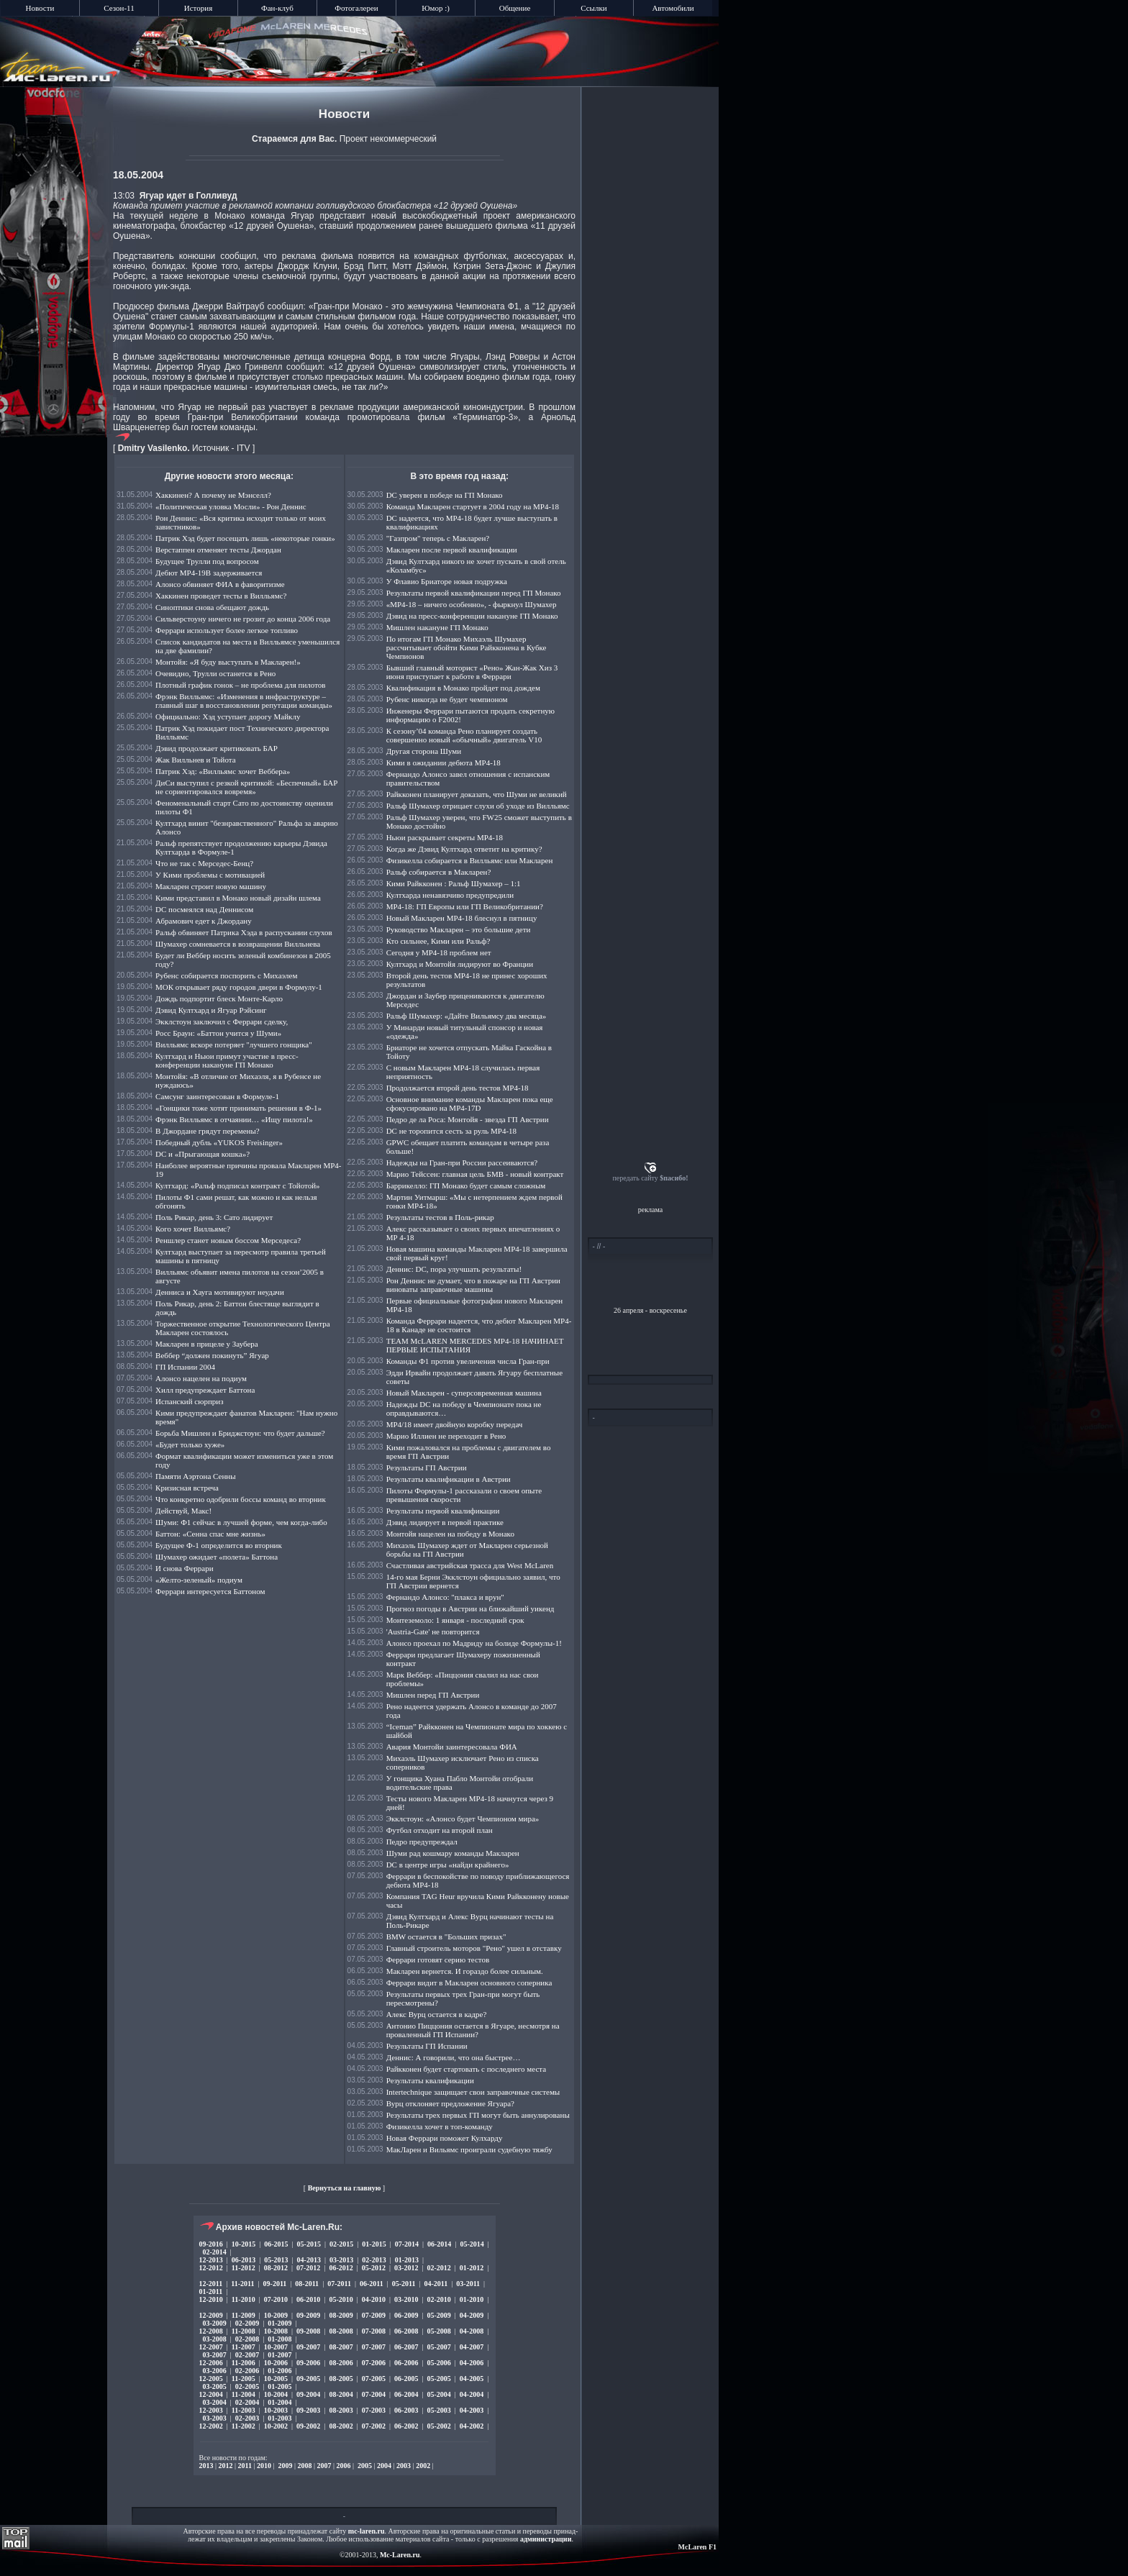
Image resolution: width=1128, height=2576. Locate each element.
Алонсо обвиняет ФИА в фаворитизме (220, 584)
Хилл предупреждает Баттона (205, 1389)
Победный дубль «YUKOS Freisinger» (219, 1142)
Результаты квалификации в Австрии (448, 1479)
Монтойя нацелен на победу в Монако (450, 1533)
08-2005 (340, 2378)
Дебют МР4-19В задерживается (208, 572)
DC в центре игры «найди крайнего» (447, 1864)
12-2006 (211, 2363)
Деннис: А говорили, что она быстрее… (453, 2057)
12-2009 (211, 2315)
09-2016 (211, 2244)
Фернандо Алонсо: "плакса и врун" (445, 1597)
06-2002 (406, 2426)
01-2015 (374, 2244)
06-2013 (243, 2260)
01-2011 (211, 2291)
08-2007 (340, 2347)
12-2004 (211, 2394)
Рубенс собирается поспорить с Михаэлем (226, 975)
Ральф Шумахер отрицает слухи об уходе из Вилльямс (478, 805)
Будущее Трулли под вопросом (207, 561)
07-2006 (374, 2363)
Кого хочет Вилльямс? (192, 1228)
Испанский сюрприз (189, 1401)
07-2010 (276, 2299)
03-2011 (468, 2284)
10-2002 (276, 2426)
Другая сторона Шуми (423, 751)
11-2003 (243, 2410)
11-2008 (243, 2331)
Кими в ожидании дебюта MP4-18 (443, 762)
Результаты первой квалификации (443, 1510)
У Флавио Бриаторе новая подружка (446, 581)
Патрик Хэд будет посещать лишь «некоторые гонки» (245, 538)
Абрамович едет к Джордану (203, 920)
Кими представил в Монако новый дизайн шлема (238, 897)
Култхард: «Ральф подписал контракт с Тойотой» (237, 1185)
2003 (403, 2466)
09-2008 (308, 2331)
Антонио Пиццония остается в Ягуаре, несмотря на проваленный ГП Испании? (473, 2030)
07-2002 (374, 2426)
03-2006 (215, 2371)
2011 (245, 2466)
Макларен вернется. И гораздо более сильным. (464, 1971)
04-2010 (374, 2299)
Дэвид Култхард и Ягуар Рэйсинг (211, 1010)
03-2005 (215, 2386)
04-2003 (471, 2410)
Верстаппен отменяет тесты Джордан (218, 549)
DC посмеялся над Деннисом (204, 909)
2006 (344, 2466)
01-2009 (279, 2323)
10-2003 (276, 2410)
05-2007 (438, 2347)
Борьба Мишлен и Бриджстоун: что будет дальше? (240, 1433)
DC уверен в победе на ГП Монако (444, 495)
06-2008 (406, 2331)
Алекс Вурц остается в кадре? (436, 2014)
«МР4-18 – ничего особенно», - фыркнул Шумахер (471, 604)
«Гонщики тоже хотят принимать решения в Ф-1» (238, 1107)
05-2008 (438, 2331)
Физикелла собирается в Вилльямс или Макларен (469, 860)
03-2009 (215, 2323)
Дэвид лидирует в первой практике (445, 1522)
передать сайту (650, 1178)
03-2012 (406, 2268)
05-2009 (438, 2315)
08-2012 (276, 2268)
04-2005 (471, 2378)
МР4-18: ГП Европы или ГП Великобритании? (464, 906)
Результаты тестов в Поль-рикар (440, 1217)
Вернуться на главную (344, 2188)
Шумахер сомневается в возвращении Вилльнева (237, 943)
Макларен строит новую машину (210, 886)
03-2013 (341, 2260)
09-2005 (308, 2378)
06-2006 (406, 2363)
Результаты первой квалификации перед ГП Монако (473, 592)
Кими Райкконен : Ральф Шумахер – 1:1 (453, 883)
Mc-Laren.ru (400, 2555)
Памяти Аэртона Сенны (195, 1476)
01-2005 (279, 2386)
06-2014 (439, 2244)
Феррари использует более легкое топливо (226, 630)
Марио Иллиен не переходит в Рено (446, 1436)
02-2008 (247, 2339)
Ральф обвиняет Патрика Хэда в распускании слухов (243, 932)
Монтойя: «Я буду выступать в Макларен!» (228, 661)
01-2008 (279, 2339)
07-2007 (374, 2347)
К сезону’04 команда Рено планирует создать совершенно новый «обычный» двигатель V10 (464, 735)
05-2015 (309, 2244)
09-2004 (308, 2394)
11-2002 (243, 2426)
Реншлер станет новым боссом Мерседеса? (228, 1240)
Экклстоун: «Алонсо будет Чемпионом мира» (463, 1818)
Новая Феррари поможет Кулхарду (444, 2138)
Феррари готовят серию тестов (437, 1959)
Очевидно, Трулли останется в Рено (215, 673)
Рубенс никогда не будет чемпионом (447, 699)
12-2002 (211, 2426)
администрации (545, 2539)
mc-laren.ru (366, 2531)
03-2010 (406, 2299)
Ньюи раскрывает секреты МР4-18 (444, 837)
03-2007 (215, 2355)
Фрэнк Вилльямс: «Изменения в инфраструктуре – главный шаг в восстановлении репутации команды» (243, 700)
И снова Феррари (184, 1568)
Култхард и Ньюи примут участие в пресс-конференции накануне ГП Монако (227, 1060)
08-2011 (307, 2284)
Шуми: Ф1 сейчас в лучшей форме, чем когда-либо (241, 1522)
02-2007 (247, 2355)
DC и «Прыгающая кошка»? (202, 1154)
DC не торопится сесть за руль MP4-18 (451, 1131)
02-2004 (247, 2402)
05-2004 (438, 2394)
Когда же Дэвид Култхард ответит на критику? (464, 849)
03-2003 (215, 2418)
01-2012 (471, 2268)
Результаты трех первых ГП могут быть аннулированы (478, 2115)
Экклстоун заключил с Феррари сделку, (221, 1021)
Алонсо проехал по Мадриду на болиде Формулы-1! (474, 1643)
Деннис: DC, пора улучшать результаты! (454, 1269)
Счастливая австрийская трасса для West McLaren (470, 1565)
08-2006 (340, 2363)
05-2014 (471, 2244)
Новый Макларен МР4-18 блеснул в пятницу (461, 918)
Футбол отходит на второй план (439, 1830)
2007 (324, 2466)
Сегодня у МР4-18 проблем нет (438, 952)
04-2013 (309, 2260)
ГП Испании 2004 (185, 1366)
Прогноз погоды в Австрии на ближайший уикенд (470, 1608)
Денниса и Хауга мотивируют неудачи (219, 1292)
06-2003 (406, 2410)
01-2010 (471, 2299)
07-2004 (374, 2394)
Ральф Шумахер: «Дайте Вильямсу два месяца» (466, 1015)
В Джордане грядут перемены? (207, 1131)
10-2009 (276, 2315)
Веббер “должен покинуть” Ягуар (212, 1355)
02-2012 (438, 2268)
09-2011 (275, 2284)
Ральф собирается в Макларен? (438, 872)
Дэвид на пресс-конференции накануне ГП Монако (472, 615)
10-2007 (276, 2347)
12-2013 (211, 2260)
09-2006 (308, 2363)
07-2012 (308, 2268)
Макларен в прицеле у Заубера (206, 1343)
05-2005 (438, 2378)
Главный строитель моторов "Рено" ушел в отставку (474, 1948)
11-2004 (243, 2394)
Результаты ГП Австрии (426, 1467)
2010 (264, 2466)
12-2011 (211, 2284)
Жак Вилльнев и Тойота (195, 759)
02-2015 (341, 2244)
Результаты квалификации (430, 2080)
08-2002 (340, 2426)
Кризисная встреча (187, 1487)
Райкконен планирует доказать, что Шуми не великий (476, 794)
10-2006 (276, 2363)
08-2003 (340, 2410)
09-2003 (308, 2410)
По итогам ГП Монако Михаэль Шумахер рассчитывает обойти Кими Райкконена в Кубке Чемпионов (466, 647)
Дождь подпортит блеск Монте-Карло (219, 998)
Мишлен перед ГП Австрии (433, 1694)
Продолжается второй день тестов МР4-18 (457, 1087)
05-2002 (438, 2426)
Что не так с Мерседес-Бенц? (204, 863)
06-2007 (406, 2347)
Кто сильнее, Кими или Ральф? (438, 941)
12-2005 (211, 2378)
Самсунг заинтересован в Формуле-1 (217, 1096)
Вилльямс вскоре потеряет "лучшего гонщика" (233, 1044)
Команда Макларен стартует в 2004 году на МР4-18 (472, 506)
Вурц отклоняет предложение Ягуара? (450, 2103)
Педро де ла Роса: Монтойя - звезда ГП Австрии (467, 1119)
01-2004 (279, 2402)
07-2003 (374, 2410)
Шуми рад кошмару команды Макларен (452, 1853)
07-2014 (407, 2244)
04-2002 (471, 2426)
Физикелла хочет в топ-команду (439, 2126)
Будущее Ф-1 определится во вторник (218, 1545)
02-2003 (247, 2418)
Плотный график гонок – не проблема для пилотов (240, 685)
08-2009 (340, 2315)
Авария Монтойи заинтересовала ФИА (451, 1746)
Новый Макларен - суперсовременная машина (464, 1392)
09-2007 (308, 2347)
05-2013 (276, 2260)
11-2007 (243, 2347)
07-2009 (374, 2315)
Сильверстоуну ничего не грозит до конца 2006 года (242, 618)
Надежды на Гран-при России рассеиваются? (462, 1162)
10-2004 (276, 2394)
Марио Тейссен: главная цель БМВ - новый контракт (475, 1174)
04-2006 (471, 2363)
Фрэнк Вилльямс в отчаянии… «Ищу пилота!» (234, 1119)
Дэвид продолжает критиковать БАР (216, 748)
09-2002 (308, 2426)
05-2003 (438, 2410)
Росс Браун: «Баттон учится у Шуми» (218, 1033)
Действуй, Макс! (183, 1510)
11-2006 (243, 2363)
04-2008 (471, 2331)
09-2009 (308, 2315)
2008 (305, 2466)
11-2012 (243, 2268)
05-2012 (374, 2268)
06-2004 (406, 2394)
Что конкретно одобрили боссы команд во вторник (240, 1499)
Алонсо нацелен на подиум (201, 1378)
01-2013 (407, 2260)
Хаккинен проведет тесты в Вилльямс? (220, 595)
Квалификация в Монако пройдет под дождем (463, 687)
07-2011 (339, 2284)
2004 (384, 2466)
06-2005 (406, 2378)
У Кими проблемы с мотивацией (210, 874)
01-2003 (279, 2418)
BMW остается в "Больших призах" (446, 1936)
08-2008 (340, 2331)
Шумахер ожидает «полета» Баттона (216, 1556)
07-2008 (374, 2331)
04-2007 (471, 2347)
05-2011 (404, 2284)
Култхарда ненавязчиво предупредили (450, 895)
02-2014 (215, 2252)
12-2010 (211, 2299)
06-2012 (340, 2268)
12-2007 (211, 2347)
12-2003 (211, 2410)
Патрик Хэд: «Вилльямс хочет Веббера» (222, 771)
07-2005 (374, 2378)
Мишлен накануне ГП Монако (437, 627)
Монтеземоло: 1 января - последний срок (455, 1620)
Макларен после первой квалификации (451, 549)
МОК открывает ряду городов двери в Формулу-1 (238, 987)
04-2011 (436, 2284)
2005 (365, 2466)
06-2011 (371, 2284)
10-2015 (243, 2244)
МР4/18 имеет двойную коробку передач (454, 1424)
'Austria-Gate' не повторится (433, 1631)
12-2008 (211, 2331)
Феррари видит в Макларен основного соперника (469, 1982)
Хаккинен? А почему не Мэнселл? (213, 495)
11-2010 (243, 2299)
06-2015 (276, 2244)
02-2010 (438, 2299)
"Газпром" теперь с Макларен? (438, 538)
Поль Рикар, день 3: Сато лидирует (214, 1217)
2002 (423, 2466)
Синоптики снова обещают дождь (212, 607)
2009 (285, 2466)
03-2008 (215, 2339)
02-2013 (374, 2260)
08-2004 (340, 2394)
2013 (206, 2466)
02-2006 (247, 2371)
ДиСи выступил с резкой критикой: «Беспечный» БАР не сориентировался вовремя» (246, 787)
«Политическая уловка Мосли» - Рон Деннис (230, 506)
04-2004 (471, 2394)
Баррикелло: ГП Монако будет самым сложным (466, 1185)
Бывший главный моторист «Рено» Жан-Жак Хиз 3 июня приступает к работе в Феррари (472, 672)
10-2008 (276, 2331)
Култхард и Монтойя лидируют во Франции (459, 964)
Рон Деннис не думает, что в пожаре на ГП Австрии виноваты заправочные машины (473, 1284)
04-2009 (471, 2315)
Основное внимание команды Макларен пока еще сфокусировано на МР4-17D (469, 1103)
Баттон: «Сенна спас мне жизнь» (210, 1533)
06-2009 (406, 2315)
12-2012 (211, 2268)
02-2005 (247, 2386)
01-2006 (279, 2371)
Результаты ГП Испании (427, 2046)
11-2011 (242, 2284)
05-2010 (340, 2299)
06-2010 (308, 2299)
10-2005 (276, 2378)
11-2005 (243, 2378)
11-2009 (243, 2315)
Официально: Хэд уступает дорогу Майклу (227, 716)
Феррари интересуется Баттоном (210, 1591)
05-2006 (438, 2363)
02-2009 (247, 2323)
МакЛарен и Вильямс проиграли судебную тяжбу (469, 2149)
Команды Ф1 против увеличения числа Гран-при (468, 1361)
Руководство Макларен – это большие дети (458, 929)
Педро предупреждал (422, 1841)
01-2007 (279, 2355)
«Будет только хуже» (189, 1444)
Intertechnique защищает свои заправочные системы (473, 2092)
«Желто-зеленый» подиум (198, 1579)
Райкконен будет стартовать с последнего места (466, 2069)
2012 (226, 2466)
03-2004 (215, 2402)
